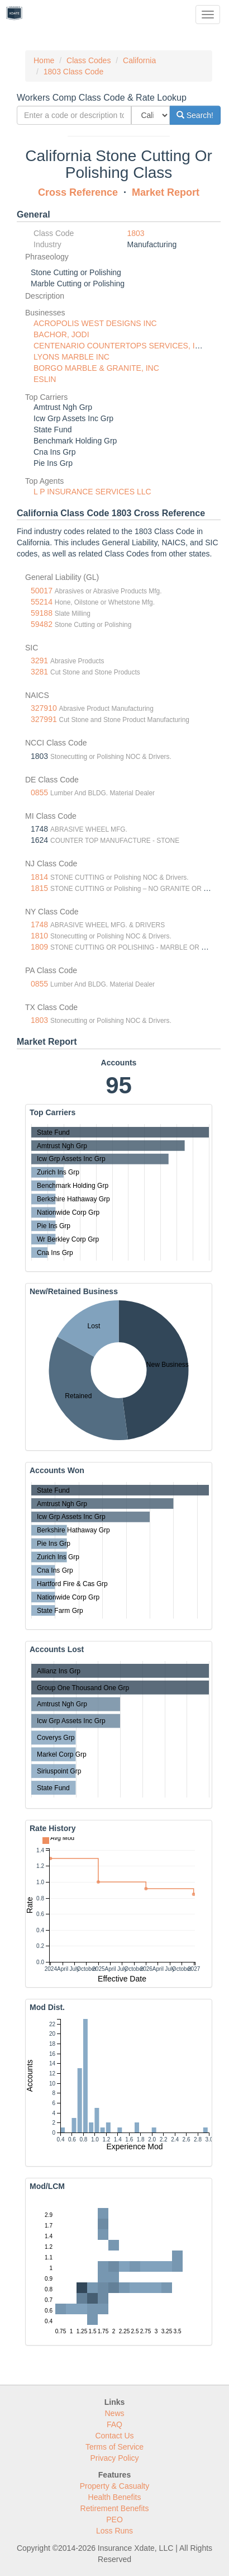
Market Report (165, 192)
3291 (39, 660)
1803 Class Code (73, 71)
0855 (39, 792)
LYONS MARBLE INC (71, 356)
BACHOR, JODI (61, 334)
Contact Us (114, 2435)
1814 (39, 876)
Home (44, 60)
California (139, 60)
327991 (44, 719)
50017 (42, 590)
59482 (42, 624)
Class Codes (88, 60)
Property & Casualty (115, 2485)
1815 (39, 888)
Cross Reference (78, 192)
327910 (44, 708)
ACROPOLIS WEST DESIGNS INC (95, 323)
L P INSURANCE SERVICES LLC (92, 491)
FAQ (114, 2424)
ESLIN (45, 379)
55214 (42, 601)
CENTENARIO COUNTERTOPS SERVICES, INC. (121, 345)
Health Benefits (114, 2497)
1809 (39, 946)
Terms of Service (114, 2446)
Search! (194, 115)
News (114, 2413)
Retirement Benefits (114, 2508)
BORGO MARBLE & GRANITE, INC (96, 368)
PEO (114, 2519)
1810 (39, 935)
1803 (136, 233)
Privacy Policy (114, 2458)
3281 (39, 671)
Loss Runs (114, 2530)
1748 (39, 924)
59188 (42, 612)
